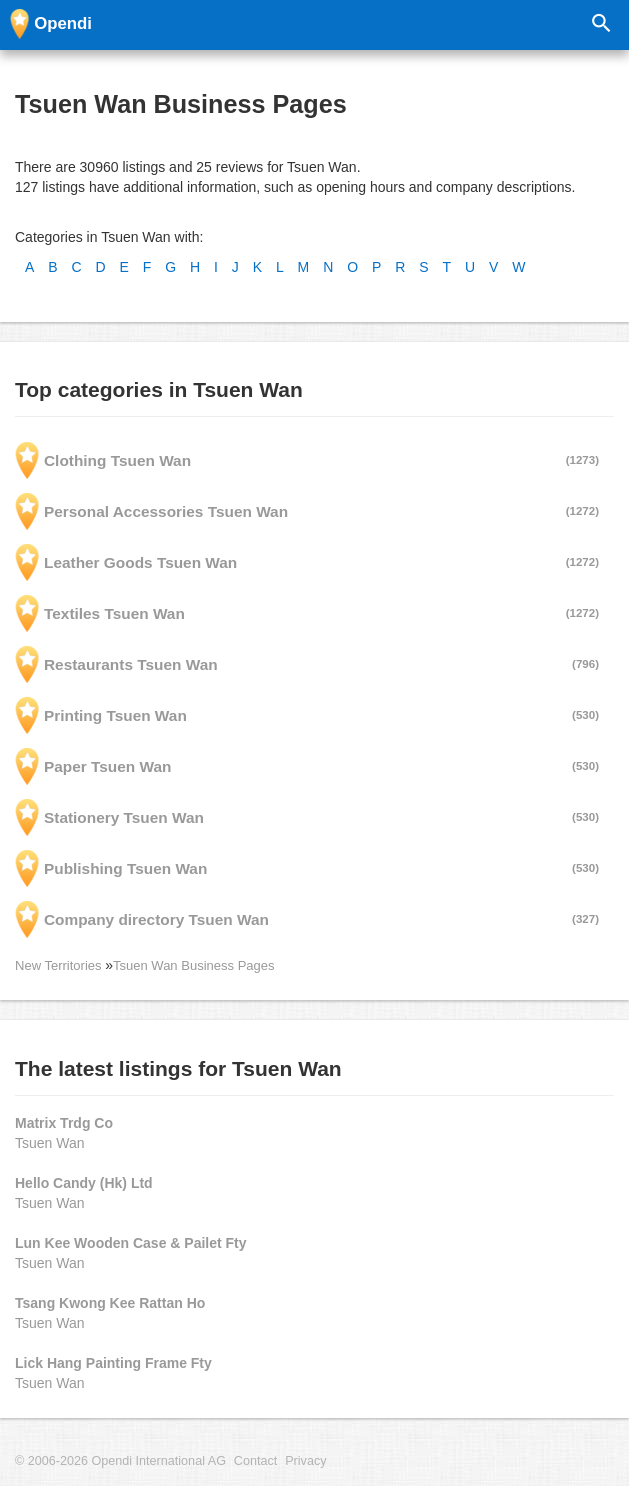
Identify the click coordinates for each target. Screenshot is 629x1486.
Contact (255, 1461)
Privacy (305, 1461)
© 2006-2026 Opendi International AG (120, 1461)
